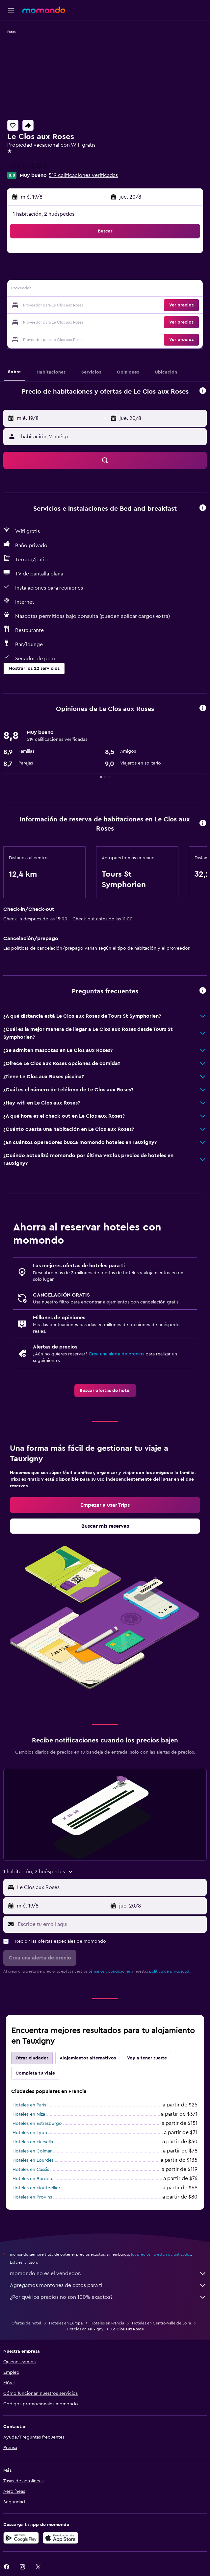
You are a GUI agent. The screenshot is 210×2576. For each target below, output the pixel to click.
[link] (105, 1390)
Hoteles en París (29, 2105)
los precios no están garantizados (161, 2254)
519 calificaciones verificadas (83, 175)
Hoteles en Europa (66, 2323)
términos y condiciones (110, 1971)
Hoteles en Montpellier (36, 2188)
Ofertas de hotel (26, 2323)
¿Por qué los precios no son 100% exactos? (108, 2297)
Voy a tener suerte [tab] (147, 2058)
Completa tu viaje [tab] (35, 2073)
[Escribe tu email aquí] (110, 1924)
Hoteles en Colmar (32, 2151)
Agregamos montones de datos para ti (108, 2285)
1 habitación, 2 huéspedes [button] (43, 214)
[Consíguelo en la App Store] (60, 2538)
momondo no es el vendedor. (108, 2273)
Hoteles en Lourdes (33, 2160)
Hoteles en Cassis (31, 2169)
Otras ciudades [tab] (31, 2058)
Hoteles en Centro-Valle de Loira (161, 2323)
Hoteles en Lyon (30, 2132)
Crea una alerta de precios (116, 1354)
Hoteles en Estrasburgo (37, 2123)
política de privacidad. (169, 1971)
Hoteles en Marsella (33, 2142)
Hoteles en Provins (32, 2197)
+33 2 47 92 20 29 (28, 166)
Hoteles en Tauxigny (85, 2329)
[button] (11, 10)
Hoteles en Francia (107, 2323)
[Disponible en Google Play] (21, 2538)
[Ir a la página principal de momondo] (43, 10)
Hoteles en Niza (29, 2114)
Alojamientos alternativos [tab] (88, 2058)
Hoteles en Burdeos (33, 2178)
